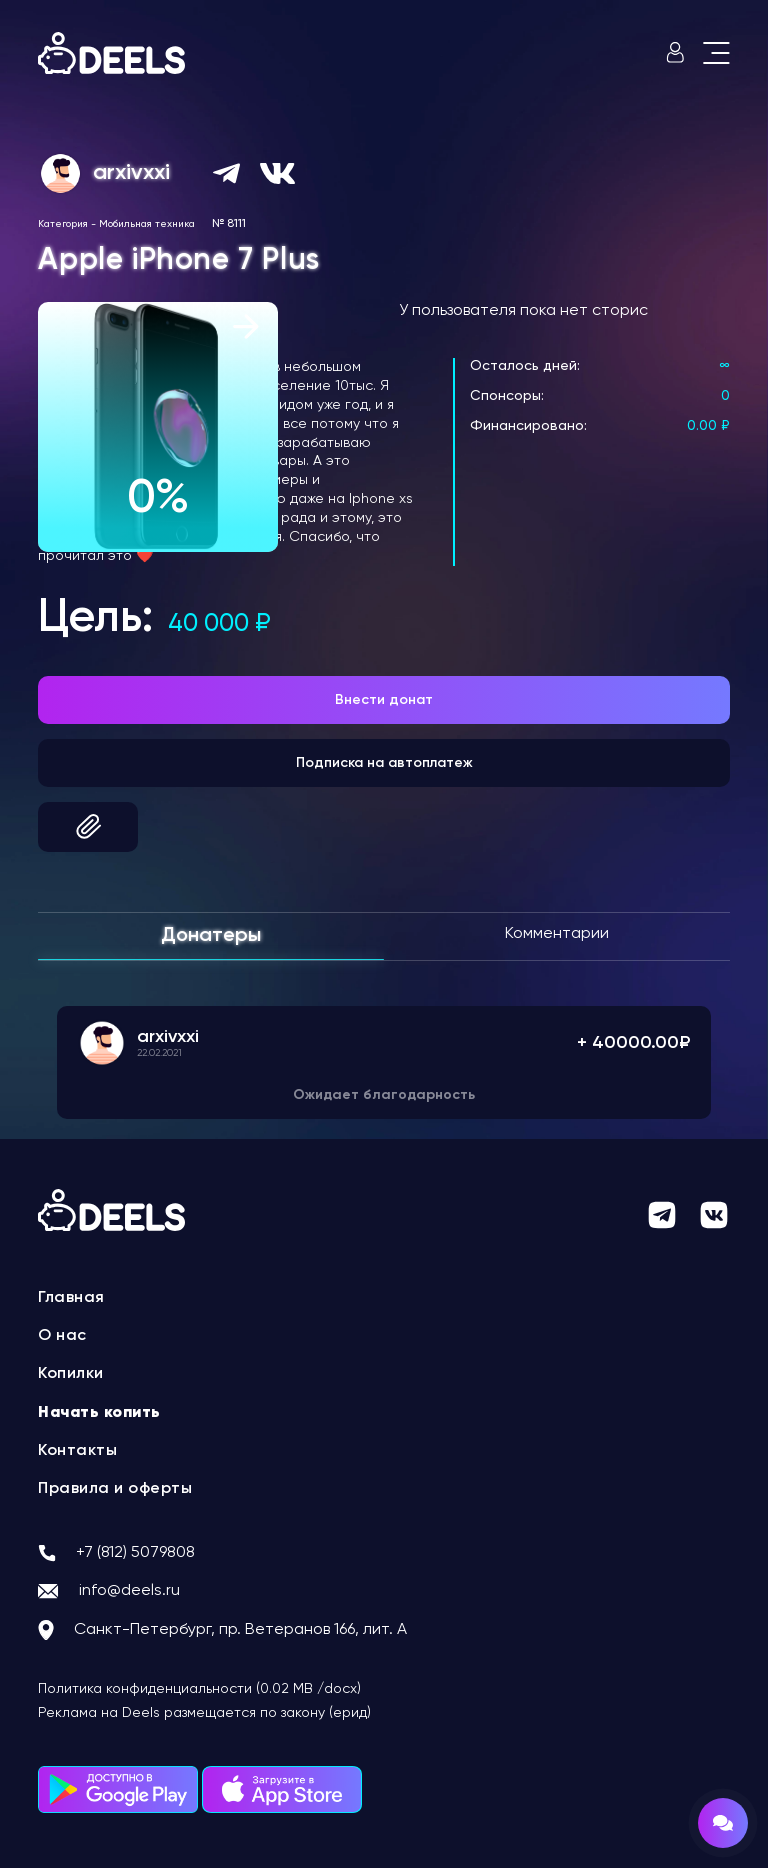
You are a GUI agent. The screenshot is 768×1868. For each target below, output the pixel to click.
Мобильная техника (147, 224)
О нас (62, 1336)
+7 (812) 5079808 (135, 1553)
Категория (63, 224)
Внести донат (384, 700)
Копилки (71, 1374)
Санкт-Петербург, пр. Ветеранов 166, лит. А (240, 1630)
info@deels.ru (129, 1591)
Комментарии (557, 934)
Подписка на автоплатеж (384, 763)
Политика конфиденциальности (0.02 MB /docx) (199, 1689)
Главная (71, 1298)
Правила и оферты (115, 1489)
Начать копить (99, 1413)
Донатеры (211, 936)
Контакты (77, 1451)
